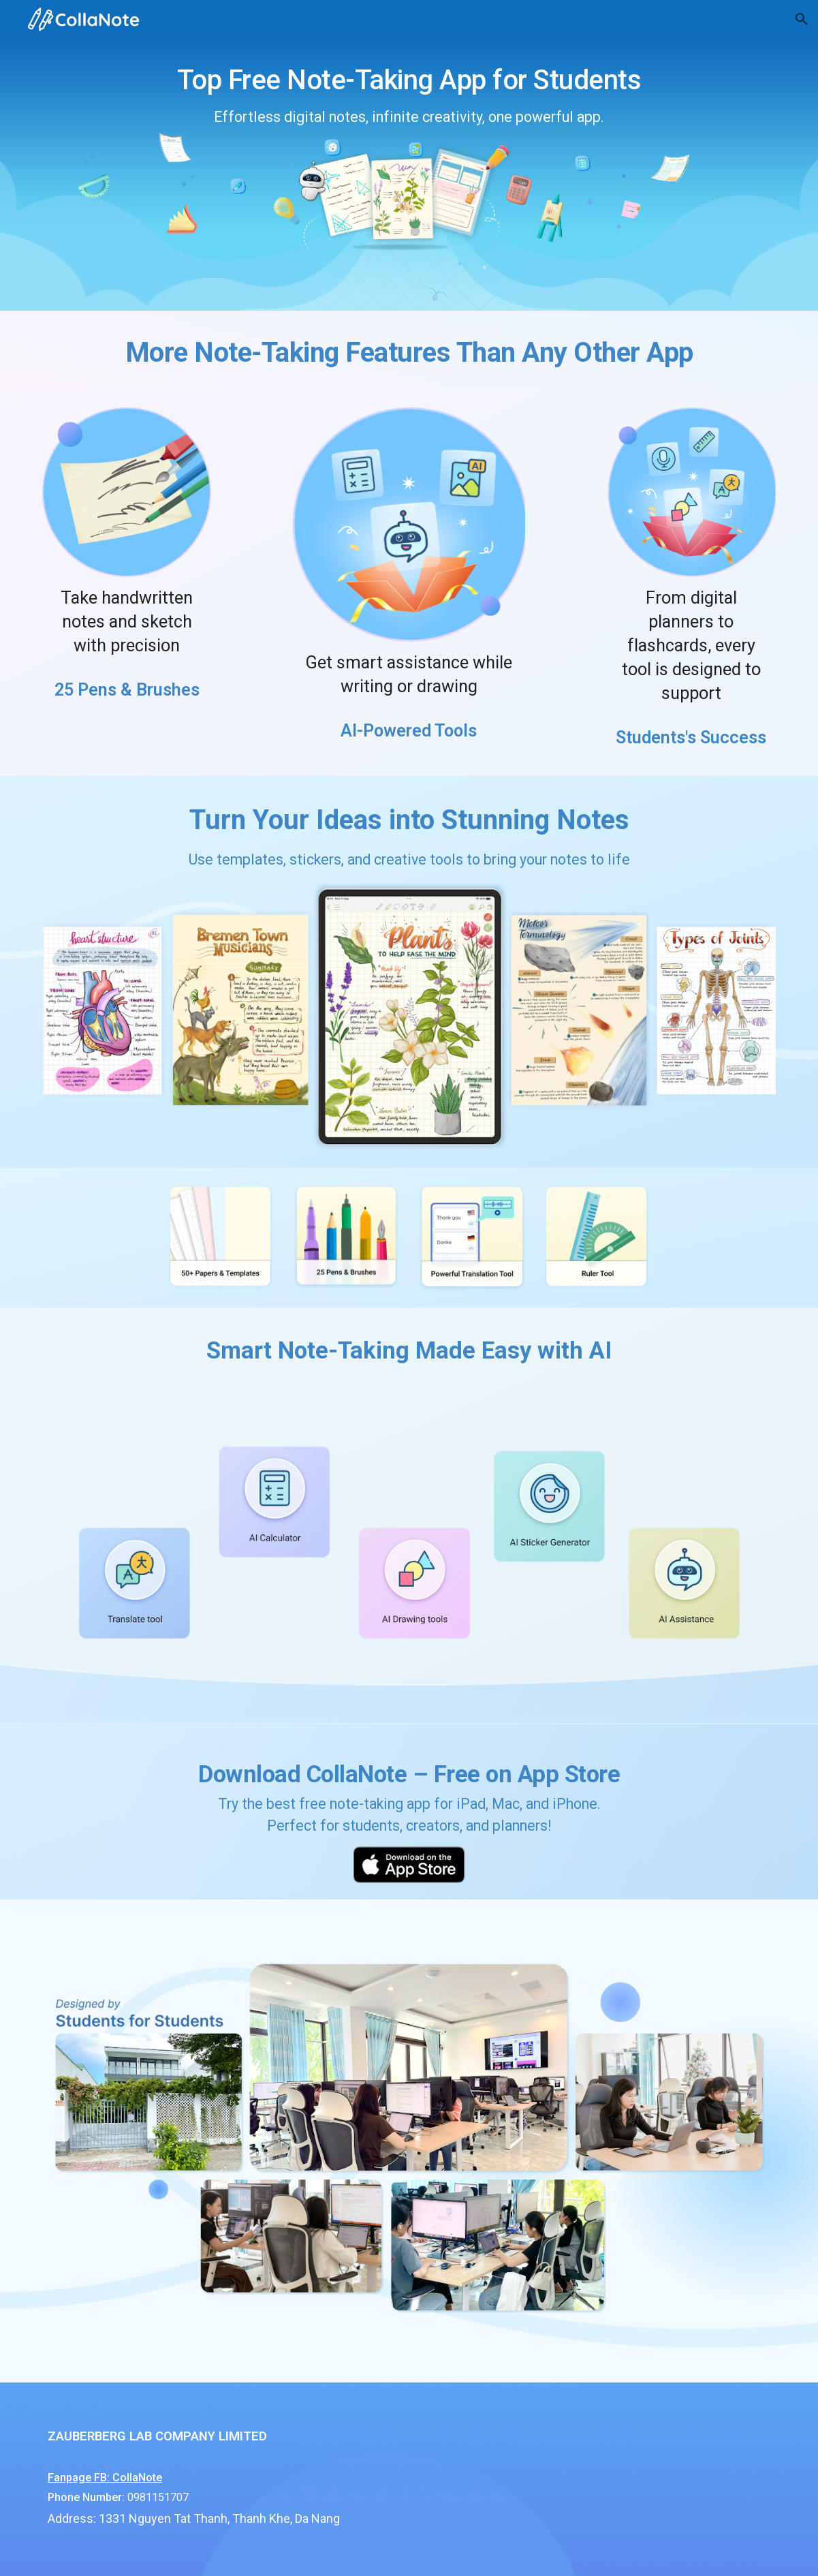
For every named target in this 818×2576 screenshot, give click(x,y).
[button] (801, 19)
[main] (409, 174)
